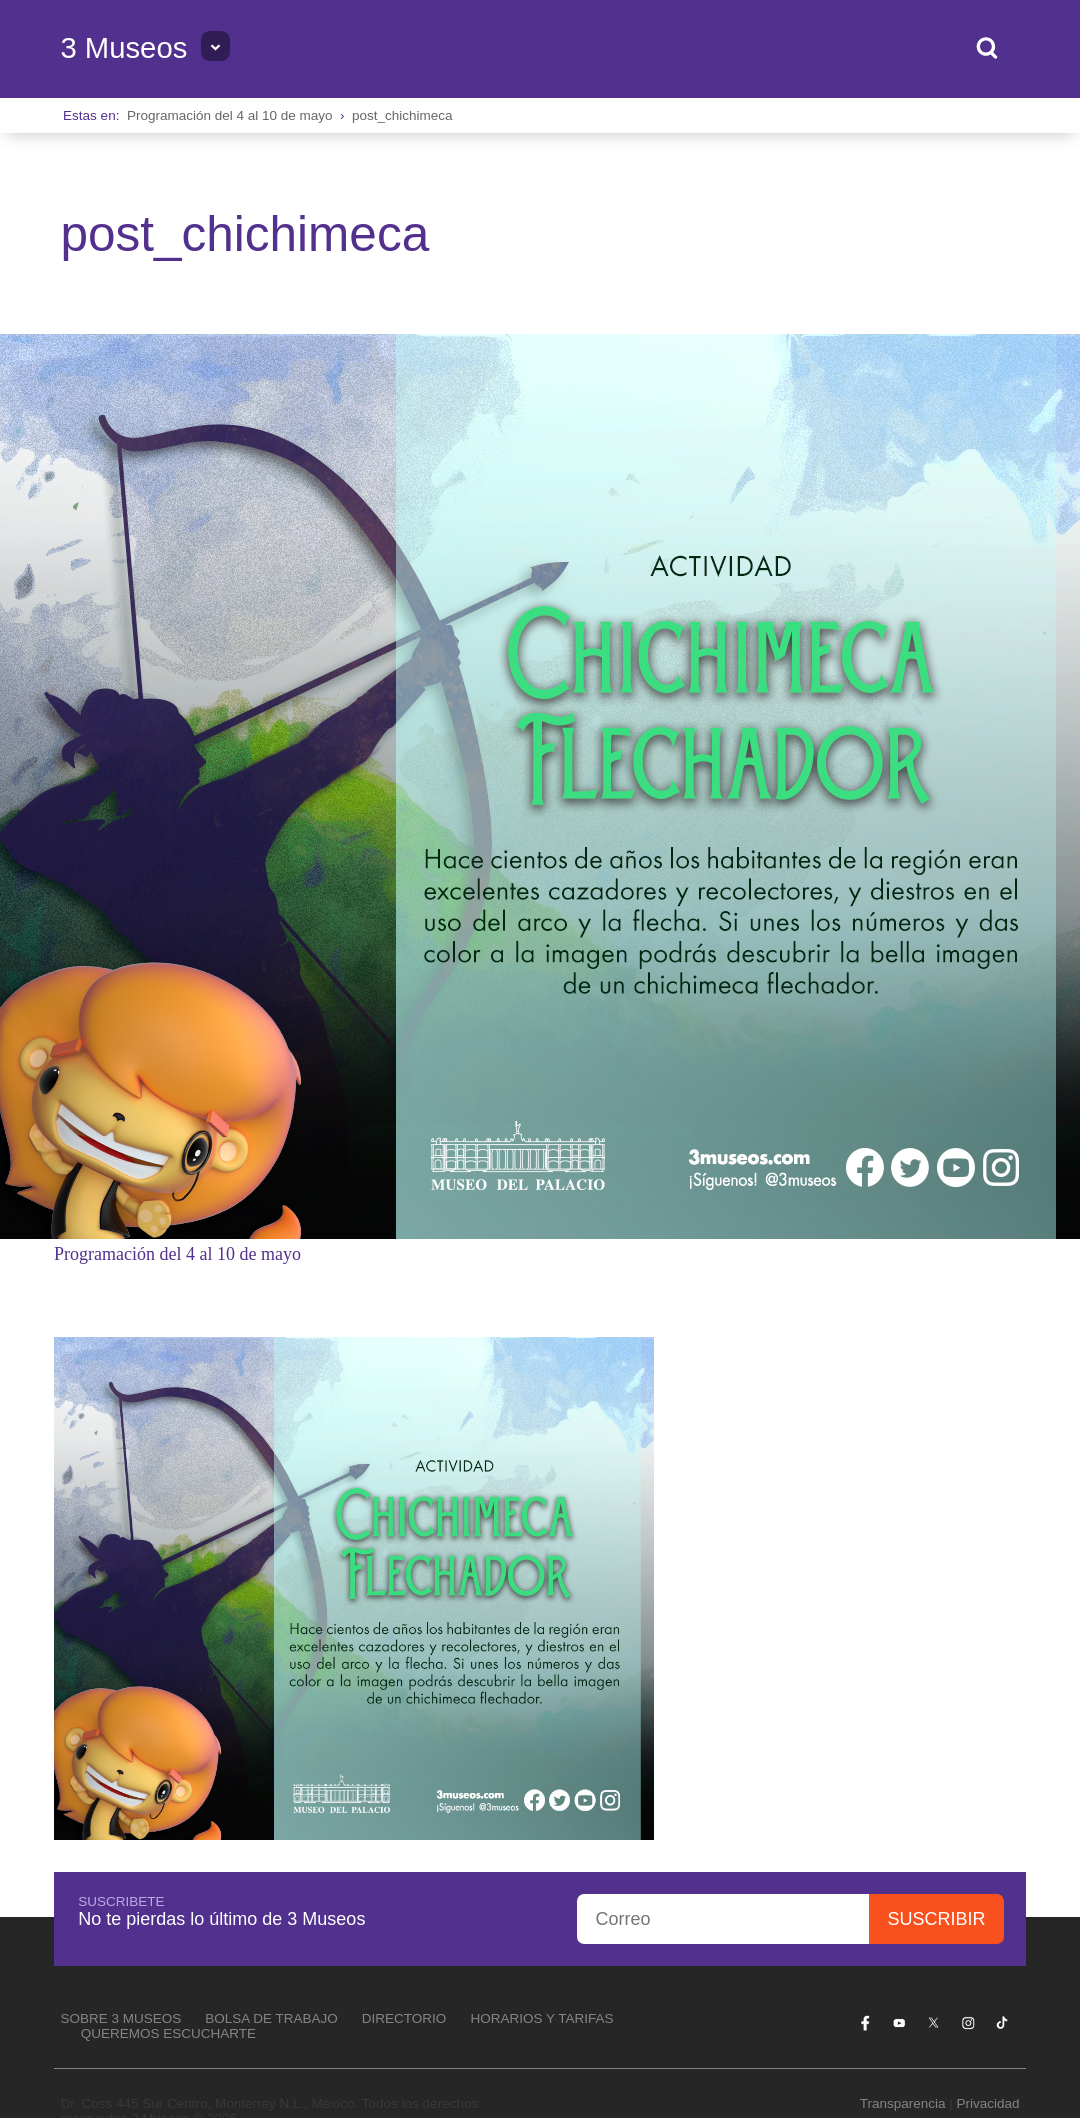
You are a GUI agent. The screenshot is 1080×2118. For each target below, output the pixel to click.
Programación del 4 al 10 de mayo (230, 115)
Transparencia (903, 2103)
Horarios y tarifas (541, 2018)
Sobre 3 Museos (120, 2018)
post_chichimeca (402, 115)
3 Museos (123, 48)
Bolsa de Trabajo (271, 2018)
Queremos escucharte (168, 2033)
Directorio (404, 2018)
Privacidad (988, 2103)
